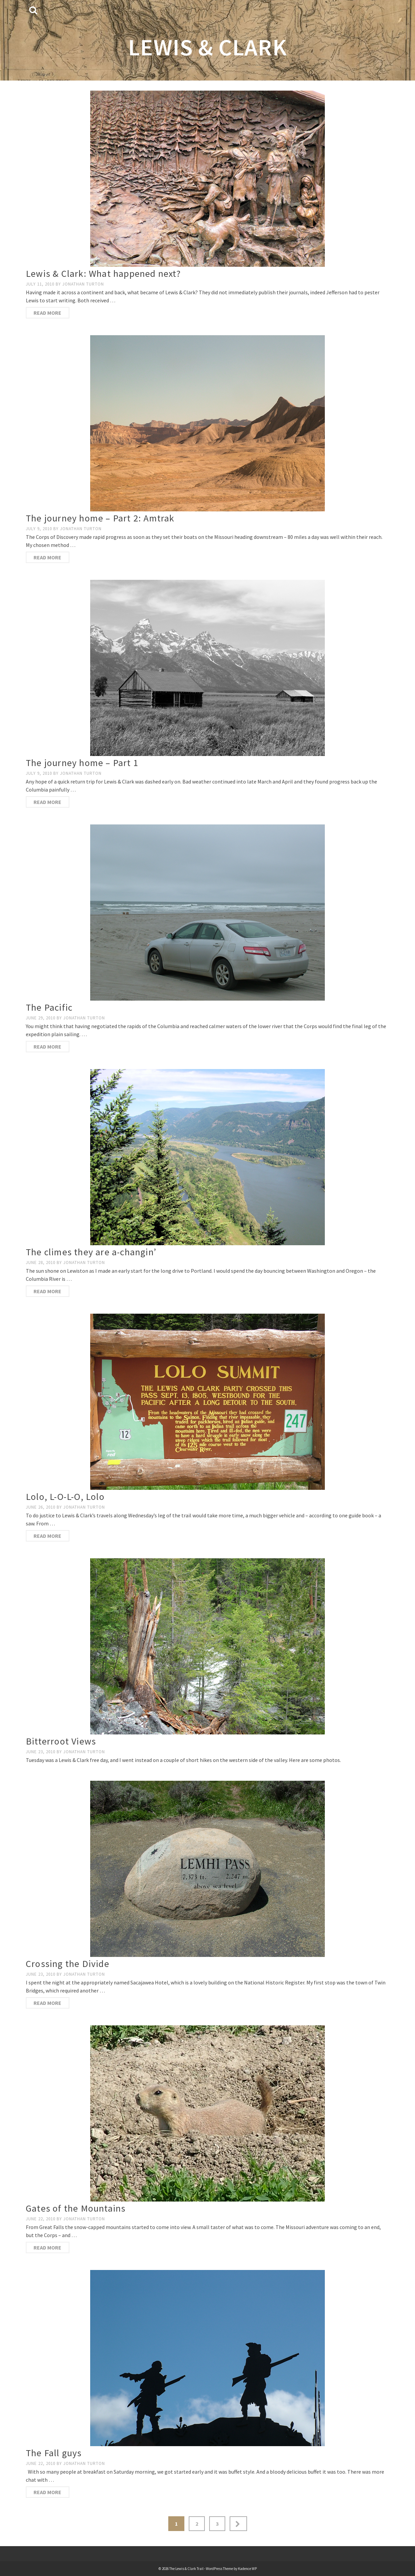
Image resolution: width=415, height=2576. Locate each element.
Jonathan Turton (83, 284)
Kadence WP (247, 2568)
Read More (47, 312)
